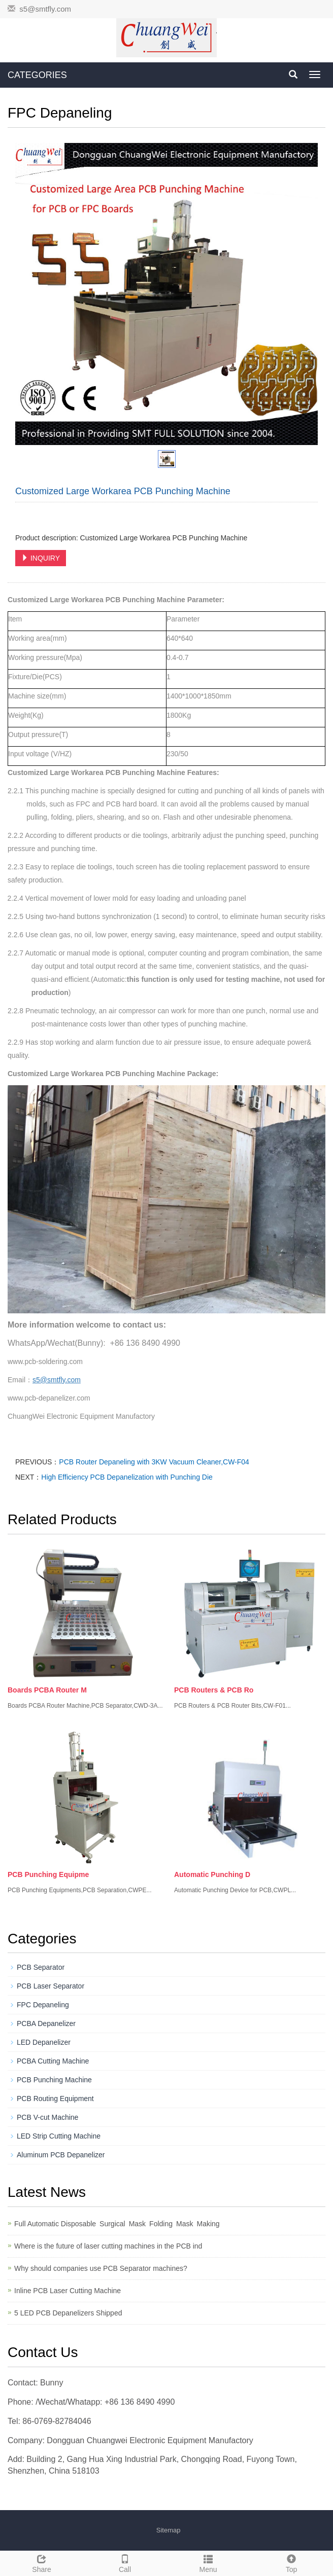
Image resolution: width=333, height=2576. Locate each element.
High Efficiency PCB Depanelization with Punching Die (126, 1477)
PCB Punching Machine (54, 2080)
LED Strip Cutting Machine (59, 2136)
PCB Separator (40, 1967)
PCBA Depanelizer (46, 2023)
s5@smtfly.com (45, 9)
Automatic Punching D (212, 1874)
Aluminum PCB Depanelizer (61, 2155)
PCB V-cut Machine (47, 2117)
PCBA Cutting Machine (53, 2061)
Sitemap (168, 2530)
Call (124, 2562)
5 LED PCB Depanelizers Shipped (68, 2313)
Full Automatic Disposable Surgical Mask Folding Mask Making (118, 2224)
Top (291, 2562)
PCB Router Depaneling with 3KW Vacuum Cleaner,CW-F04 (154, 1462)
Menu (208, 2562)
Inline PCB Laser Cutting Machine (67, 2291)
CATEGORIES (37, 75)
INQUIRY (40, 558)
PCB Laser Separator (50, 1986)
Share (41, 2562)
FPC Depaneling (43, 2005)
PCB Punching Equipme (48, 1874)
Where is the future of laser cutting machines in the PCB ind (108, 2246)
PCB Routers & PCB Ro (213, 1690)
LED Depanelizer (44, 2042)
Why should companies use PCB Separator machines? (100, 2268)
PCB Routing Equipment (55, 2098)
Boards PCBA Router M (47, 1690)
